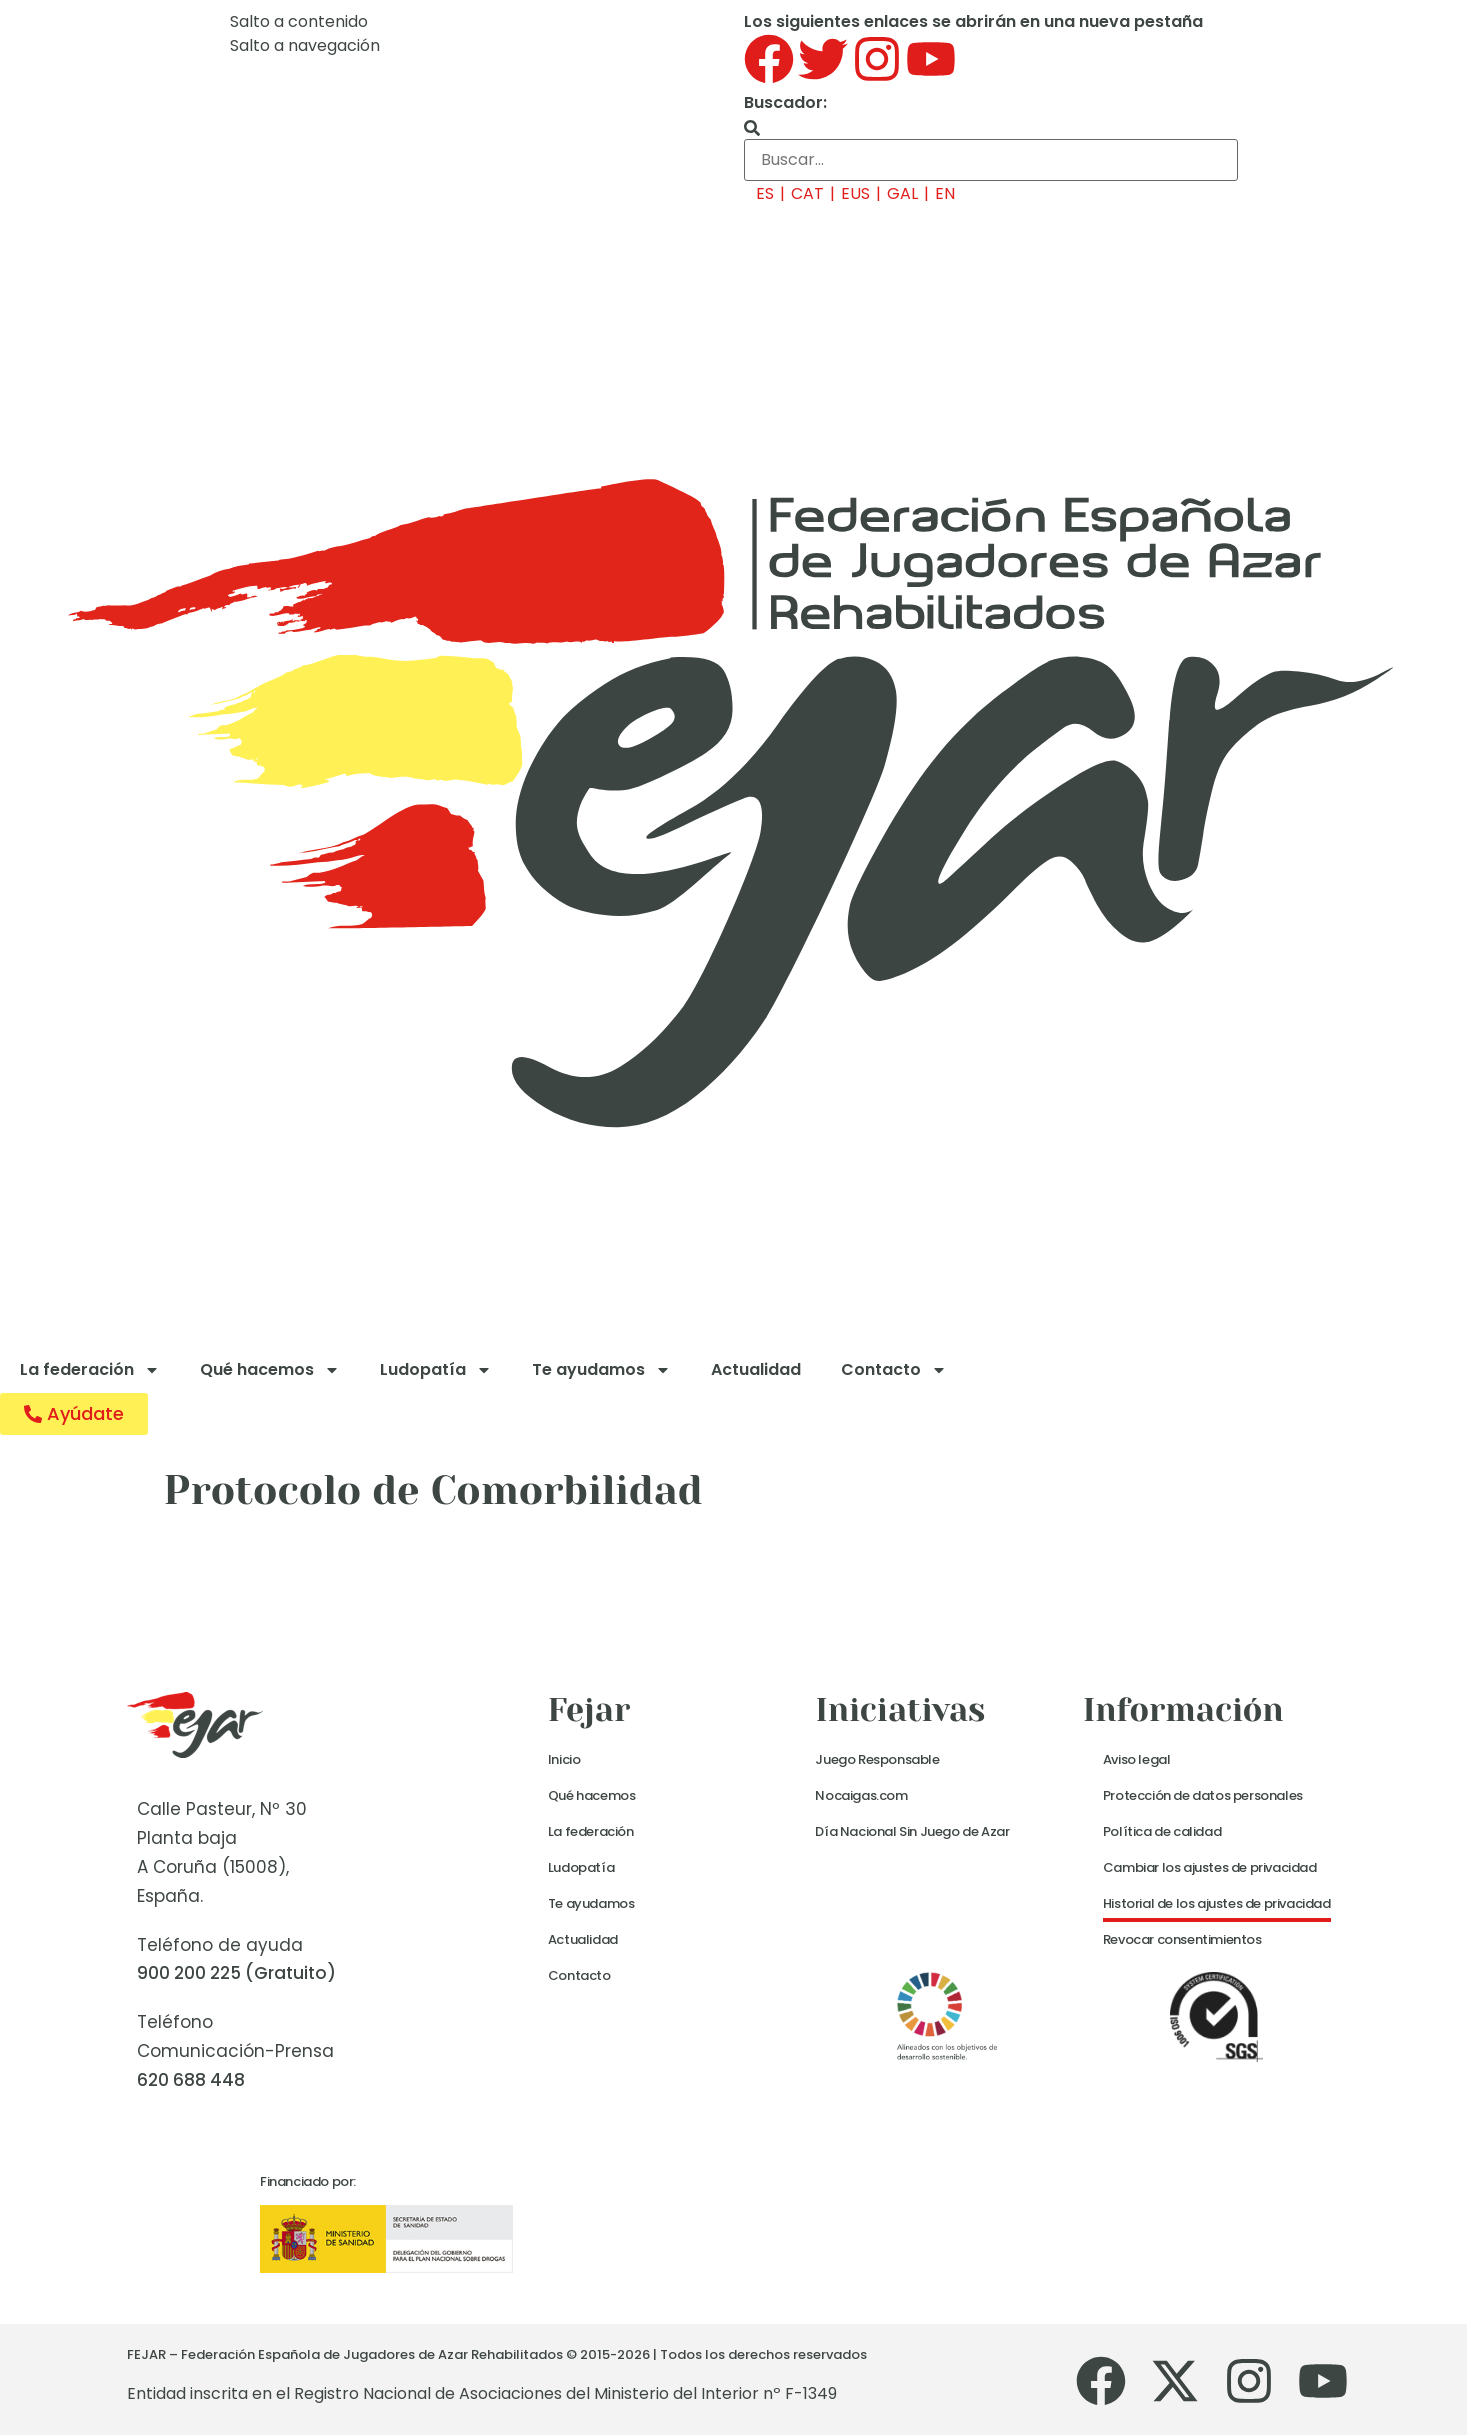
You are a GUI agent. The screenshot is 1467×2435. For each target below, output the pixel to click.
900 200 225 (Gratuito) (236, 1973)
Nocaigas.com (861, 1795)
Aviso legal (1137, 1759)
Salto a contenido (299, 21)
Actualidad (756, 1369)
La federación (90, 1370)
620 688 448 (191, 2080)
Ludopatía (436, 1370)
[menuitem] (759, 193)
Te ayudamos (601, 1370)
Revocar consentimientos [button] (1182, 1939)
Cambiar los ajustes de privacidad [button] (1210, 1867)
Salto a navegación (305, 45)
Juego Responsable (877, 1759)
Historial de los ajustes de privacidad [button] (1217, 1903)
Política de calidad (1162, 1831)
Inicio (564, 1759)
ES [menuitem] (765, 193)
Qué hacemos (270, 1370)
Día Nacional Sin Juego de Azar (912, 1831)
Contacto (894, 1370)
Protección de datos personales (1203, 1795)
